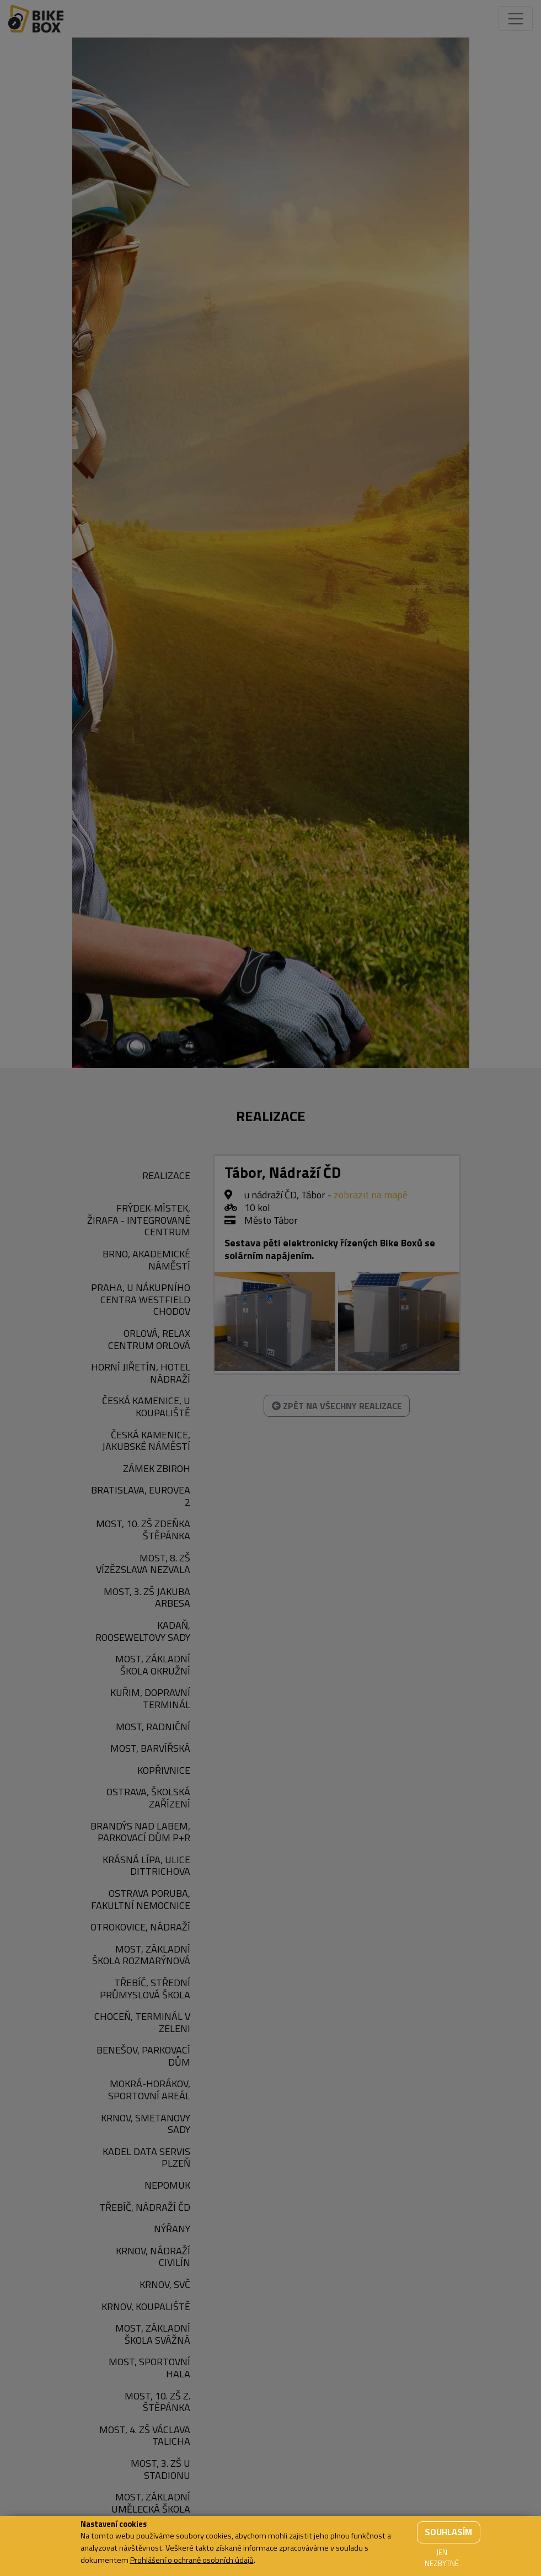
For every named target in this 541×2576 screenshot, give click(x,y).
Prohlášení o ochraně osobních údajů (192, 2560)
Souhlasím (448, 2531)
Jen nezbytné (442, 2558)
